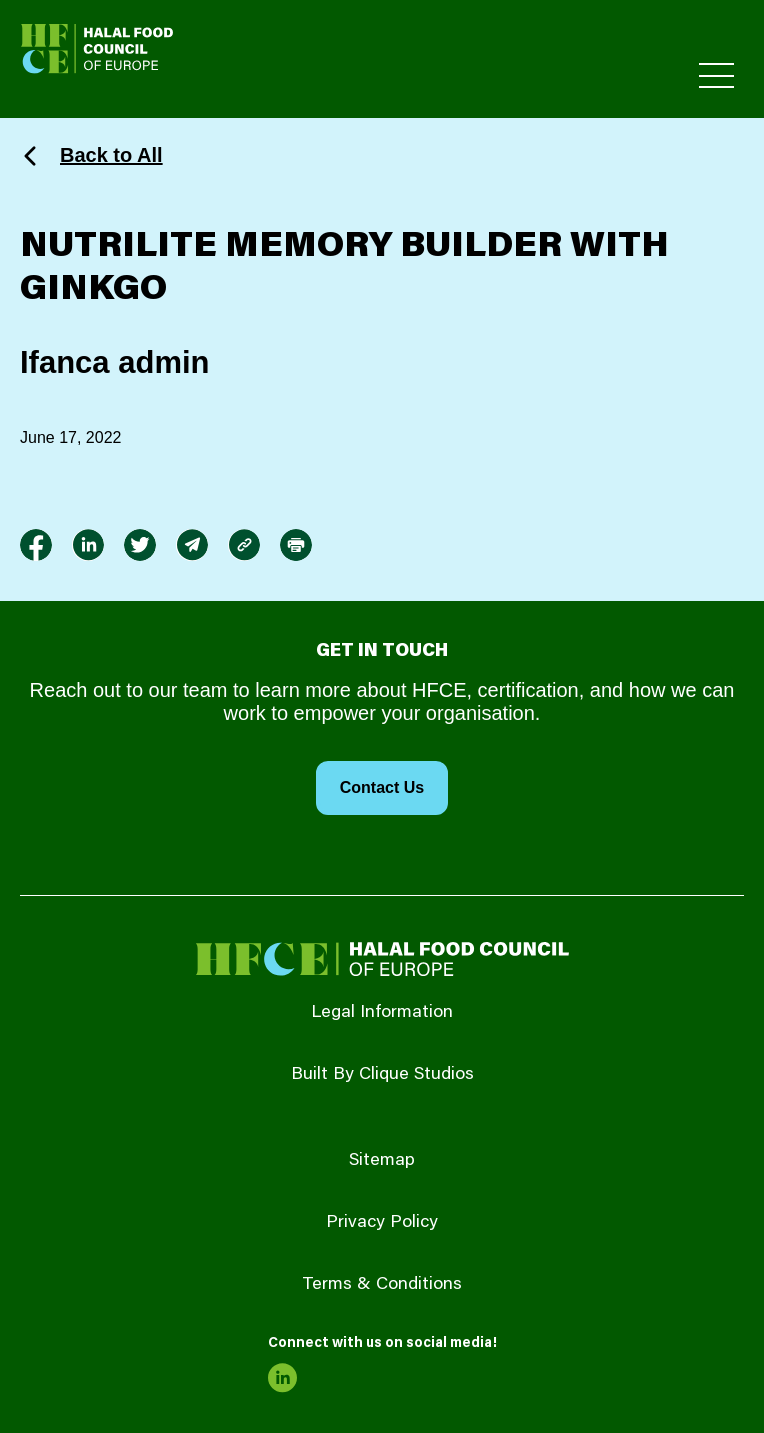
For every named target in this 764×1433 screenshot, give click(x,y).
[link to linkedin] (88, 545)
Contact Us (382, 787)
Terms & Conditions (382, 1285)
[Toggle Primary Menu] (716, 75)
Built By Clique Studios (382, 1075)
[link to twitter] (140, 545)
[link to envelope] (192, 545)
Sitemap (382, 1161)
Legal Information (382, 1013)
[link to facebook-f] (36, 545)
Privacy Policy (382, 1223)
